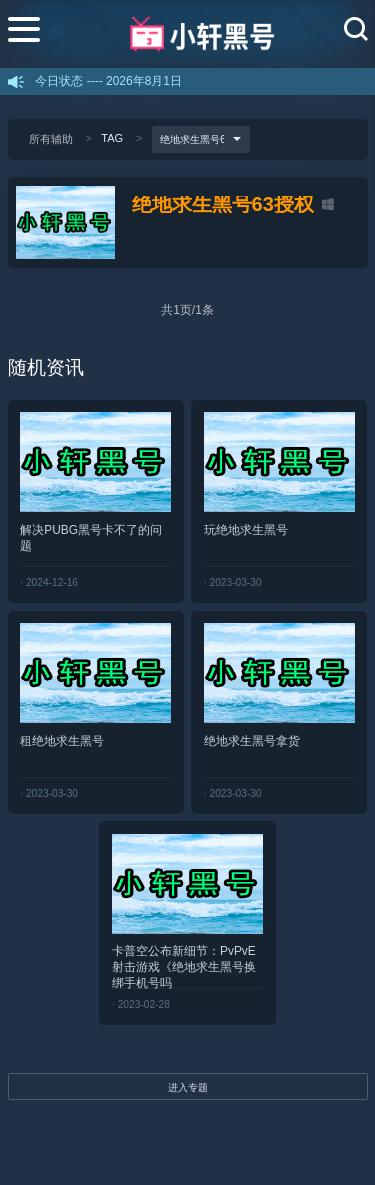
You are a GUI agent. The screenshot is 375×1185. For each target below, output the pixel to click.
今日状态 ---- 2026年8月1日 (108, 81)
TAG (112, 138)
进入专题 (188, 1087)
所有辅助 (51, 139)
